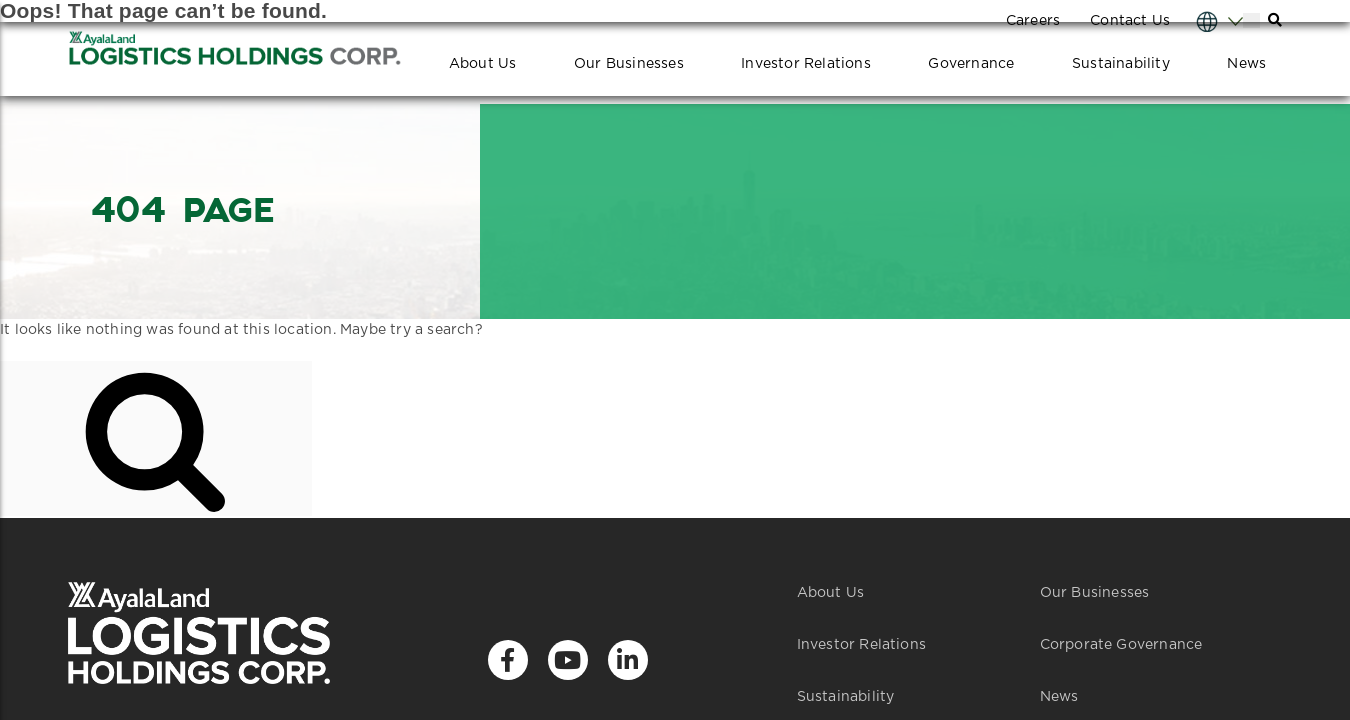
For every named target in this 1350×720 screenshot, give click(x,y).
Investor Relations (806, 64)
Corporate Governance (1121, 645)
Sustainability (1121, 64)
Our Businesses (629, 64)
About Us (483, 64)
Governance (971, 64)
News (1246, 64)
